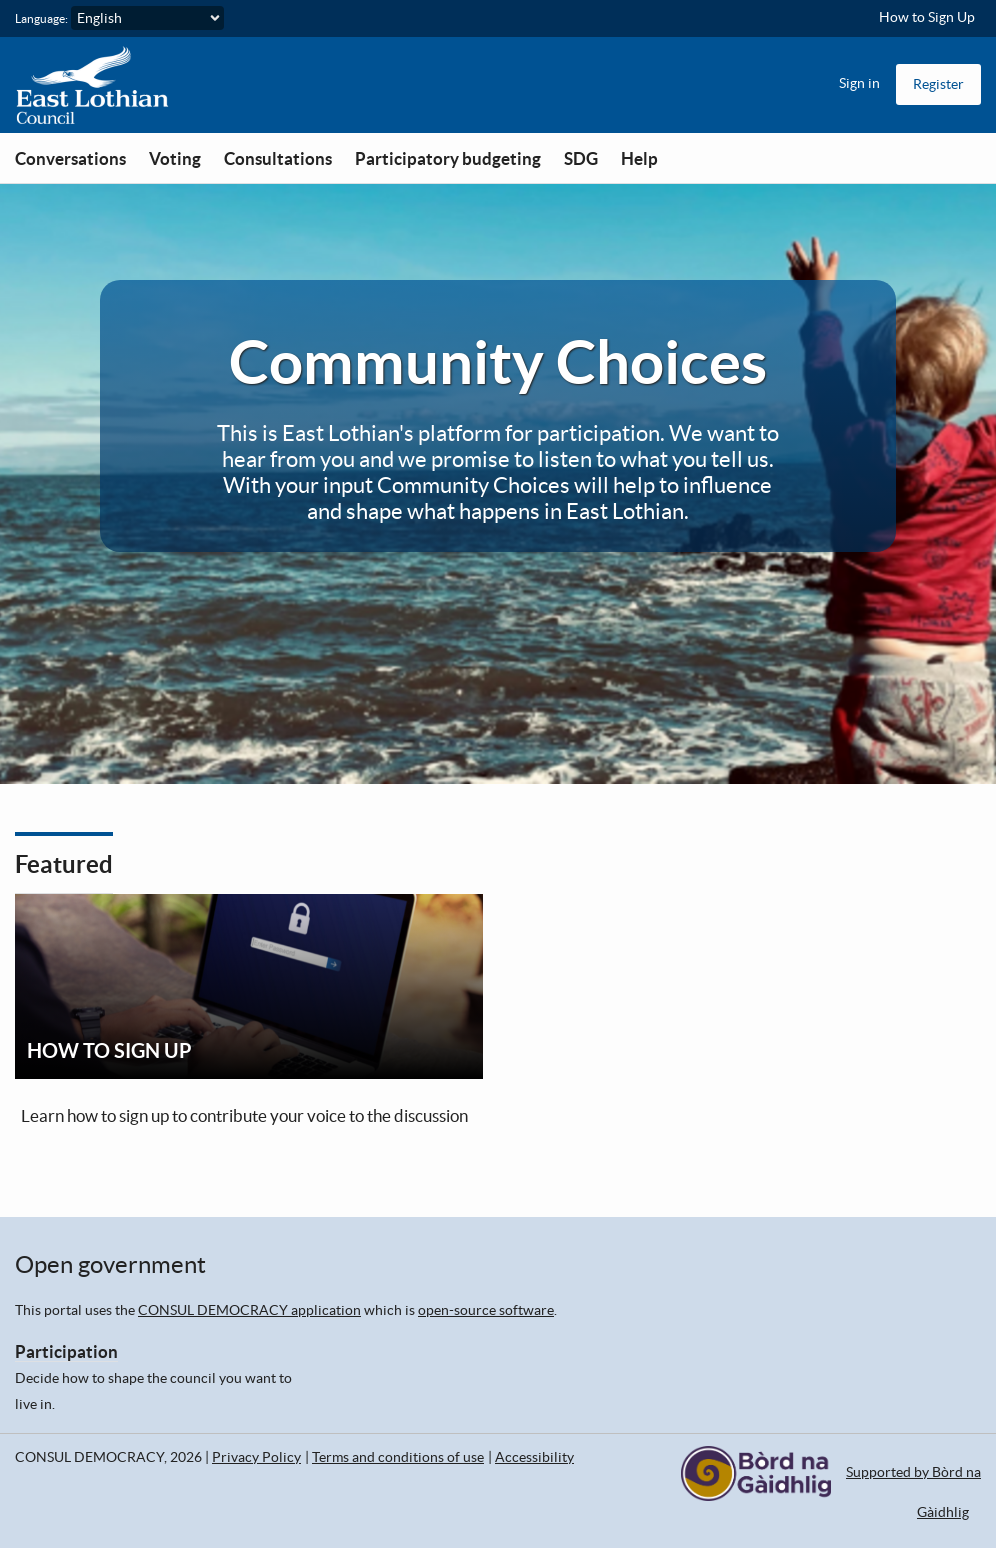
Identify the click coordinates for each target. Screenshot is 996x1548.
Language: (41, 18)
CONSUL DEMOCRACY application (249, 1310)
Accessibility (534, 1457)
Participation (66, 1351)
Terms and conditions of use (398, 1457)
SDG (581, 158)
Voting (175, 158)
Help (639, 158)
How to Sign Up (927, 17)
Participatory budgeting (448, 158)
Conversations (70, 158)
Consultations (278, 158)
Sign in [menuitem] (859, 83)
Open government (110, 1264)
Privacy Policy (256, 1457)
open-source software (486, 1310)
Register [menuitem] (938, 84)
